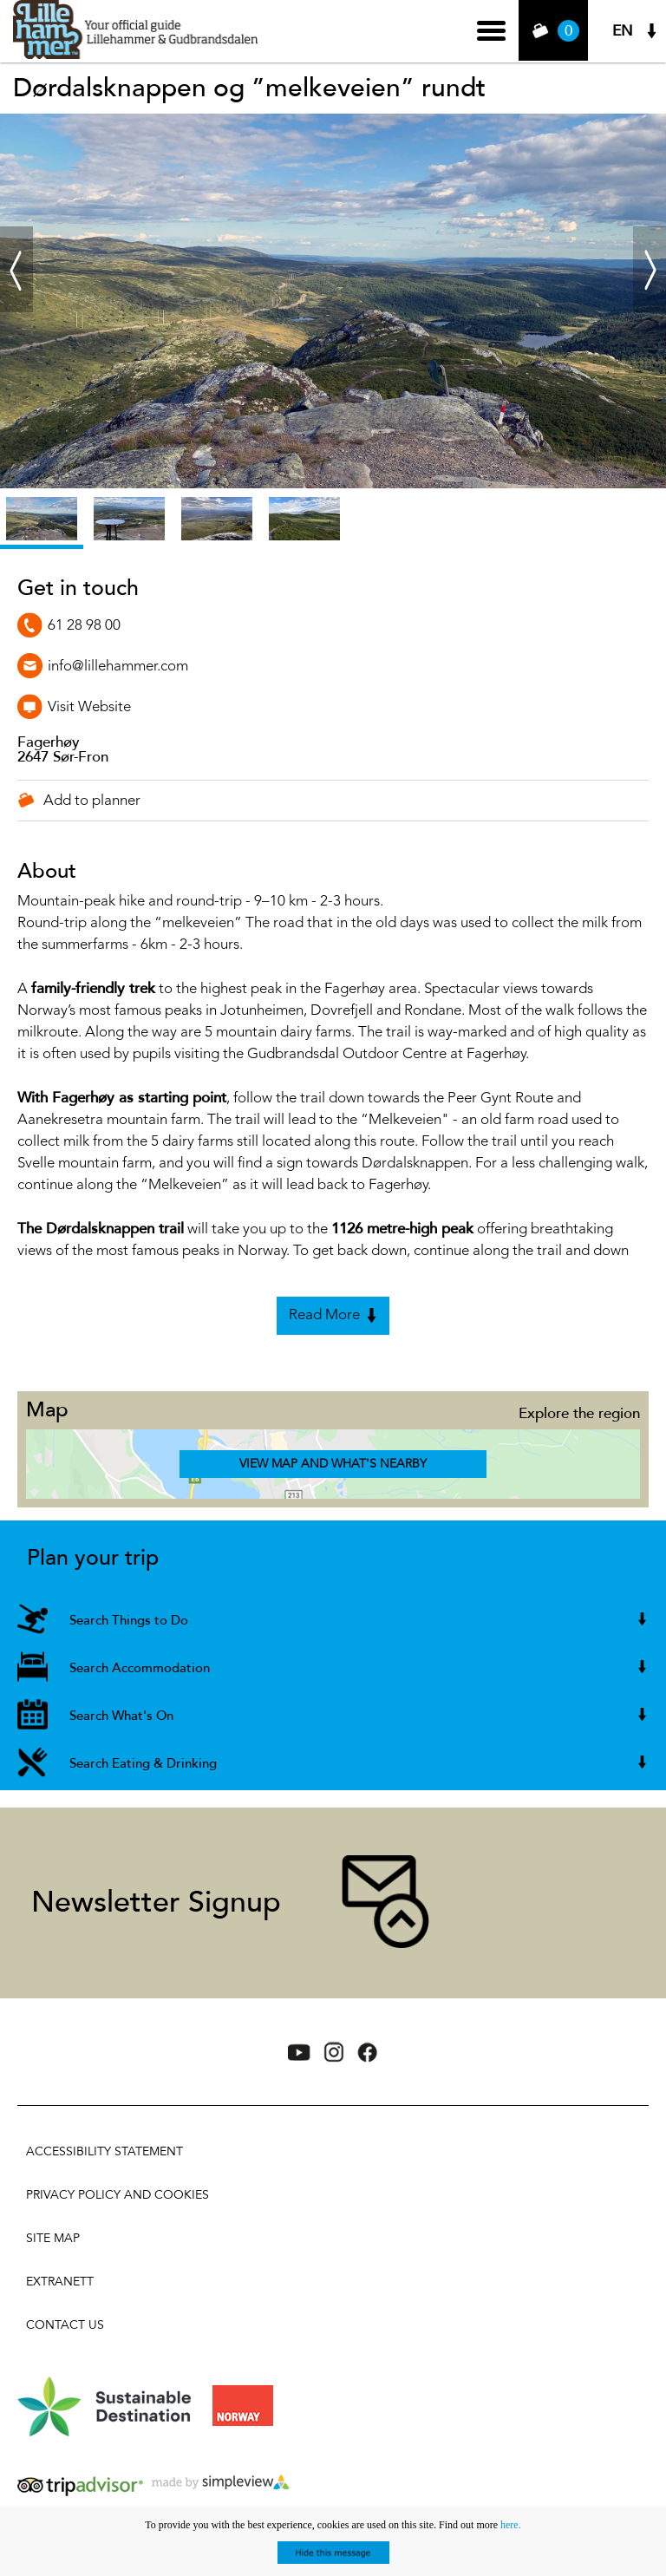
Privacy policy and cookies (117, 2194)
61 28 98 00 (84, 625)
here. (510, 2525)
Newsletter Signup (156, 1902)
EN (622, 31)
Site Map (53, 2238)
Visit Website (89, 707)
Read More (324, 1315)
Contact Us (65, 2325)
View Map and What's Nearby (333, 1464)
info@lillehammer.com (118, 666)
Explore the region (579, 1413)
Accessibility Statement (104, 2151)
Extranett (60, 2281)
